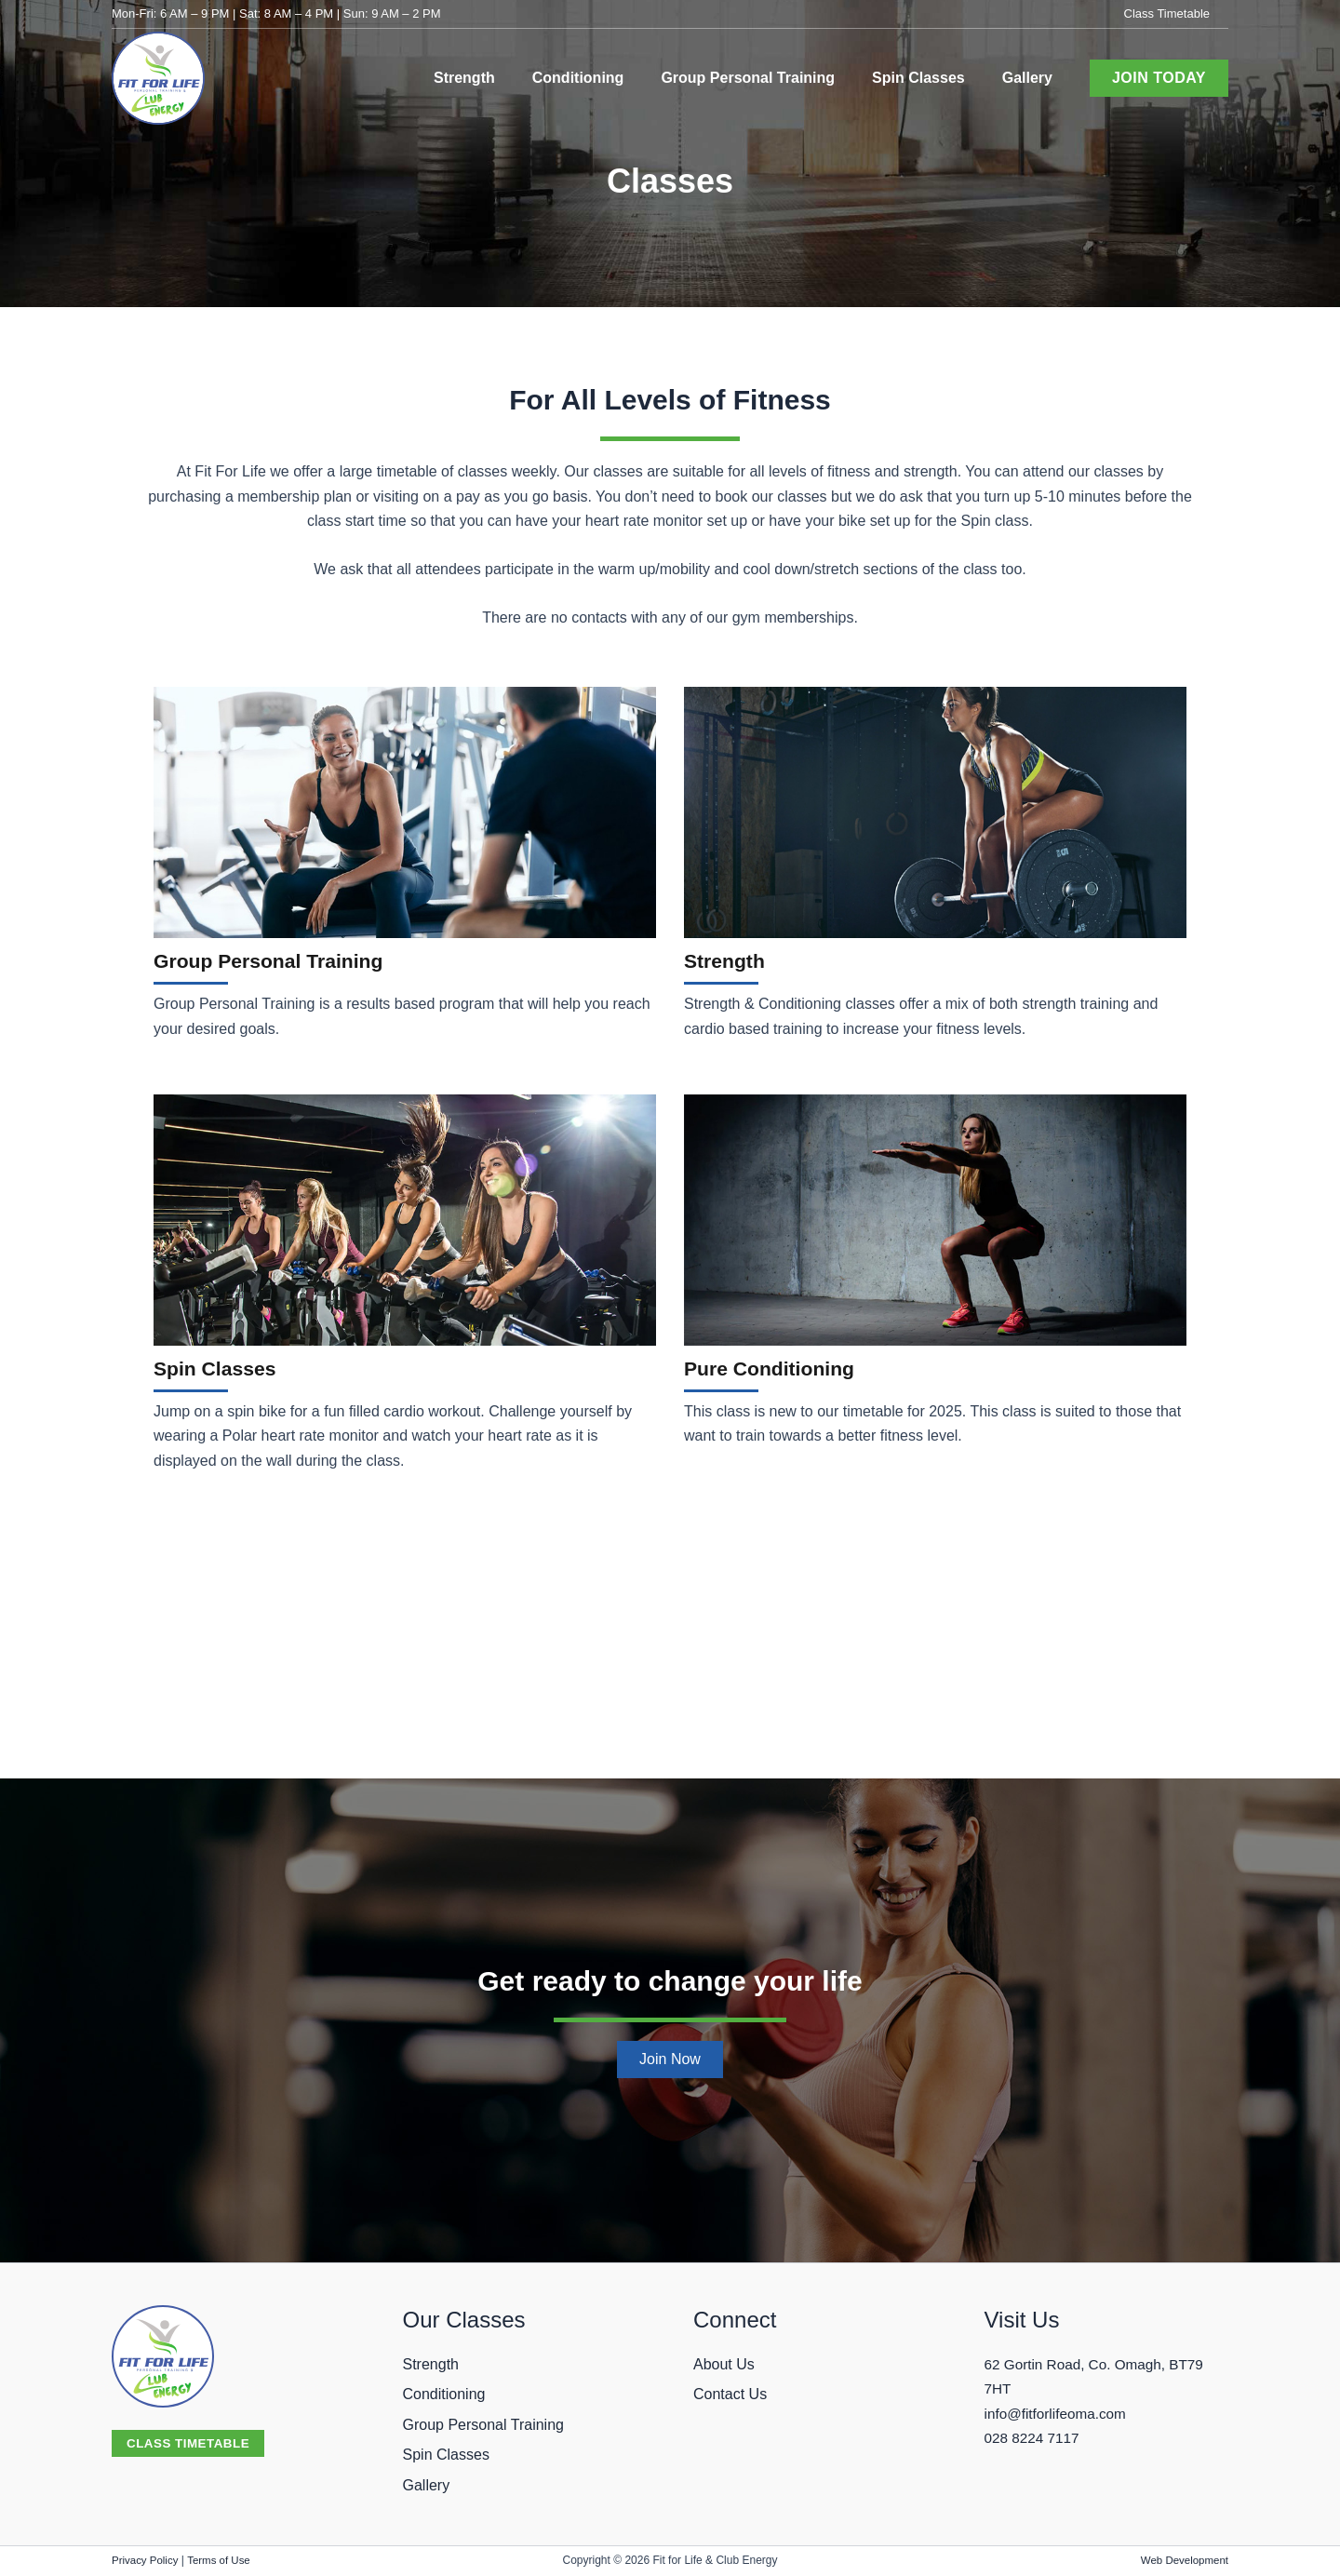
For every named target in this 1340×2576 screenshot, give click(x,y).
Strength (730, 960)
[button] (1159, 78)
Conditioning (444, 2394)
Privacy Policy (146, 2560)
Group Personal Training (284, 960)
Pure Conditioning (781, 1367)
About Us (724, 2364)
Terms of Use (223, 2560)
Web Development (1182, 2560)
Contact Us (730, 2394)
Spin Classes (223, 1367)
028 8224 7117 (1034, 2438)
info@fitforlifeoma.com (1058, 2414)
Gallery (426, 2485)
